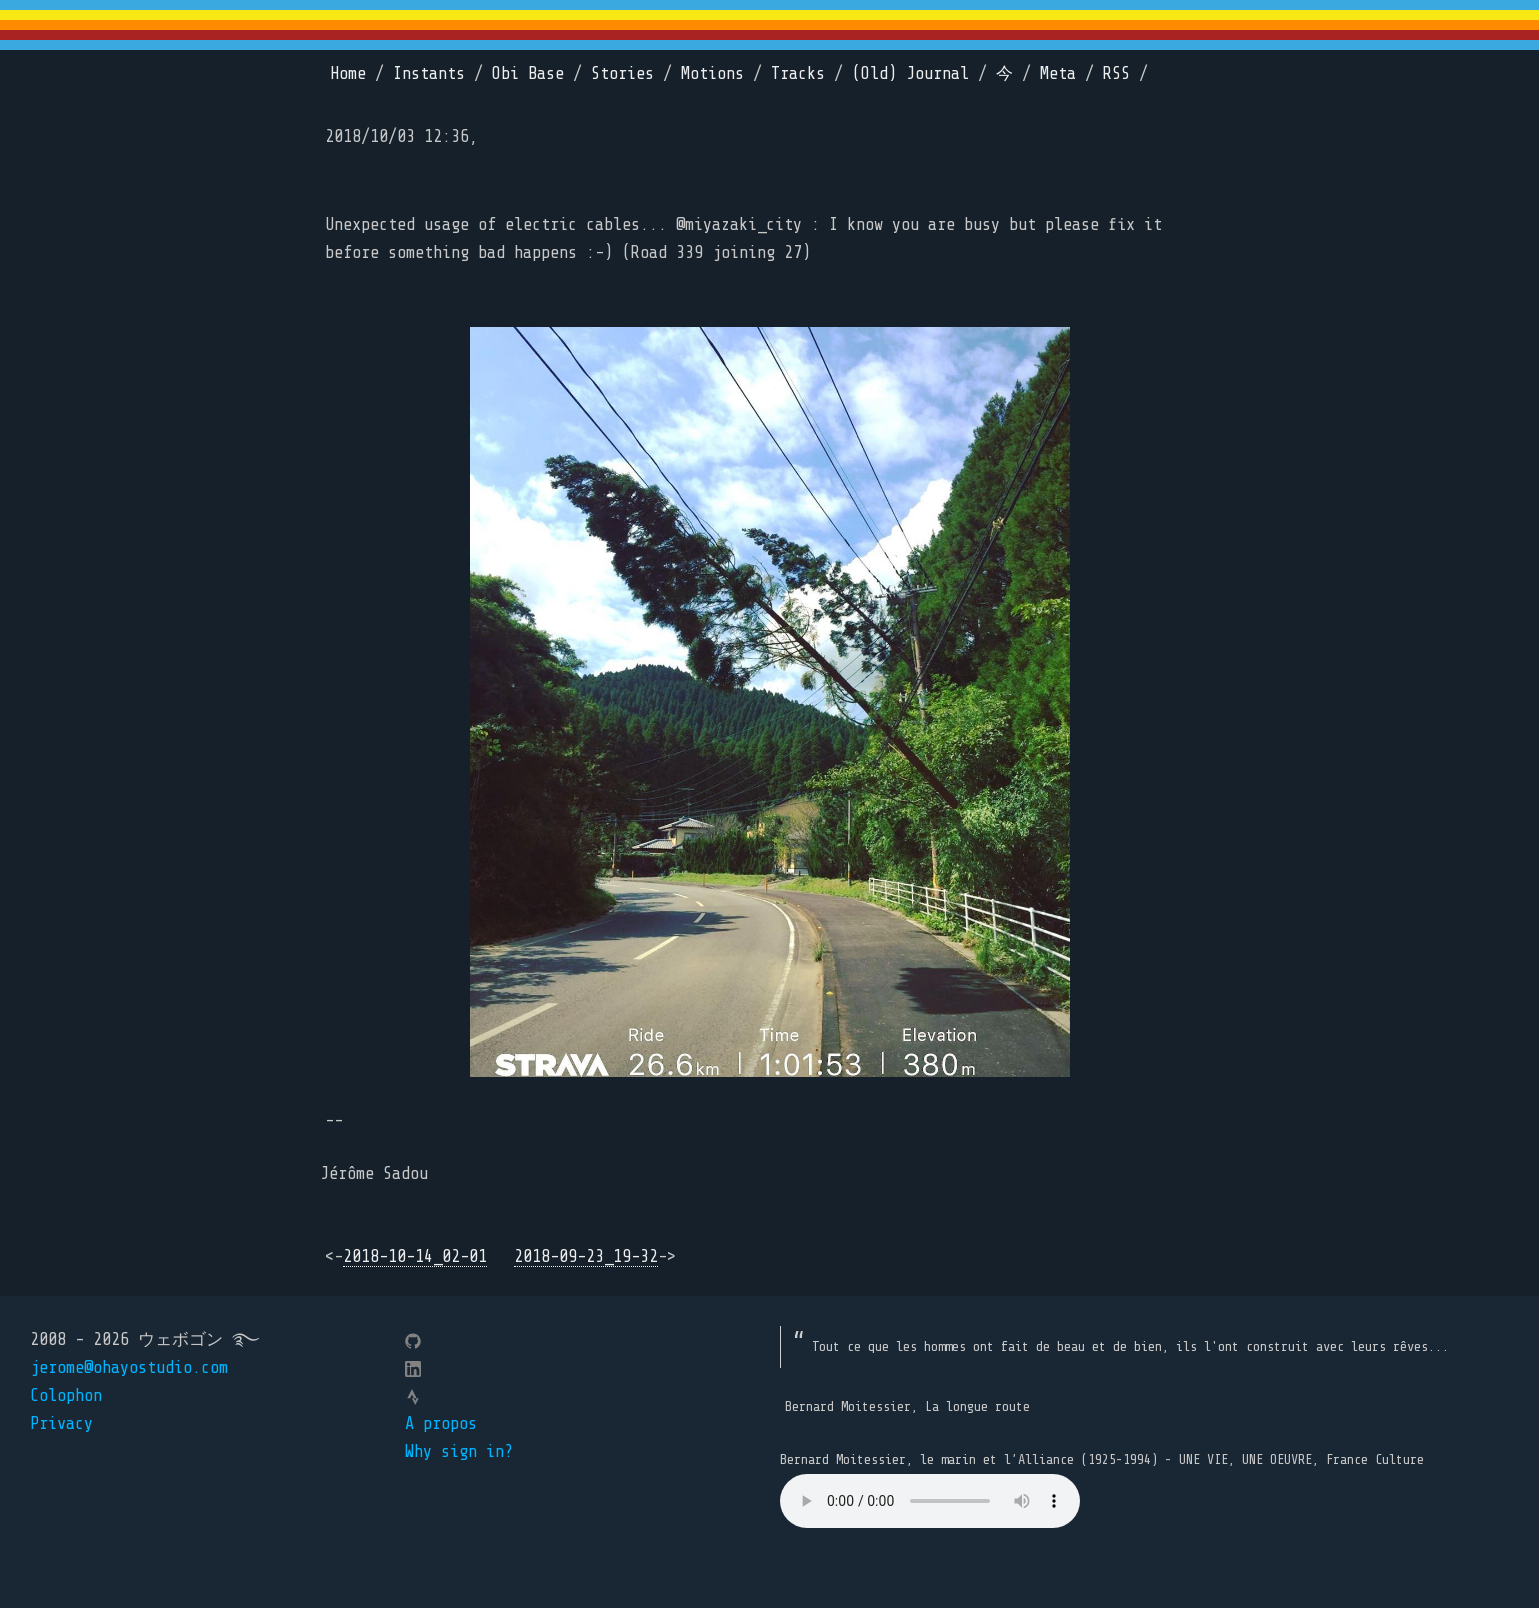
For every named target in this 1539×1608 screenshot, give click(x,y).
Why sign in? (459, 1451)
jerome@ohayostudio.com (129, 1367)
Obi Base (528, 73)
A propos (441, 1423)
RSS (1116, 73)
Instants (429, 73)
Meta (1058, 73)
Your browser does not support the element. (930, 1501)
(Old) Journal (910, 73)
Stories (622, 73)
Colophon (66, 1395)
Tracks (798, 73)
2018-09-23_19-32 (586, 1256)
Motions (712, 73)
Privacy (61, 1423)
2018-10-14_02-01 (415, 1256)
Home (348, 73)
